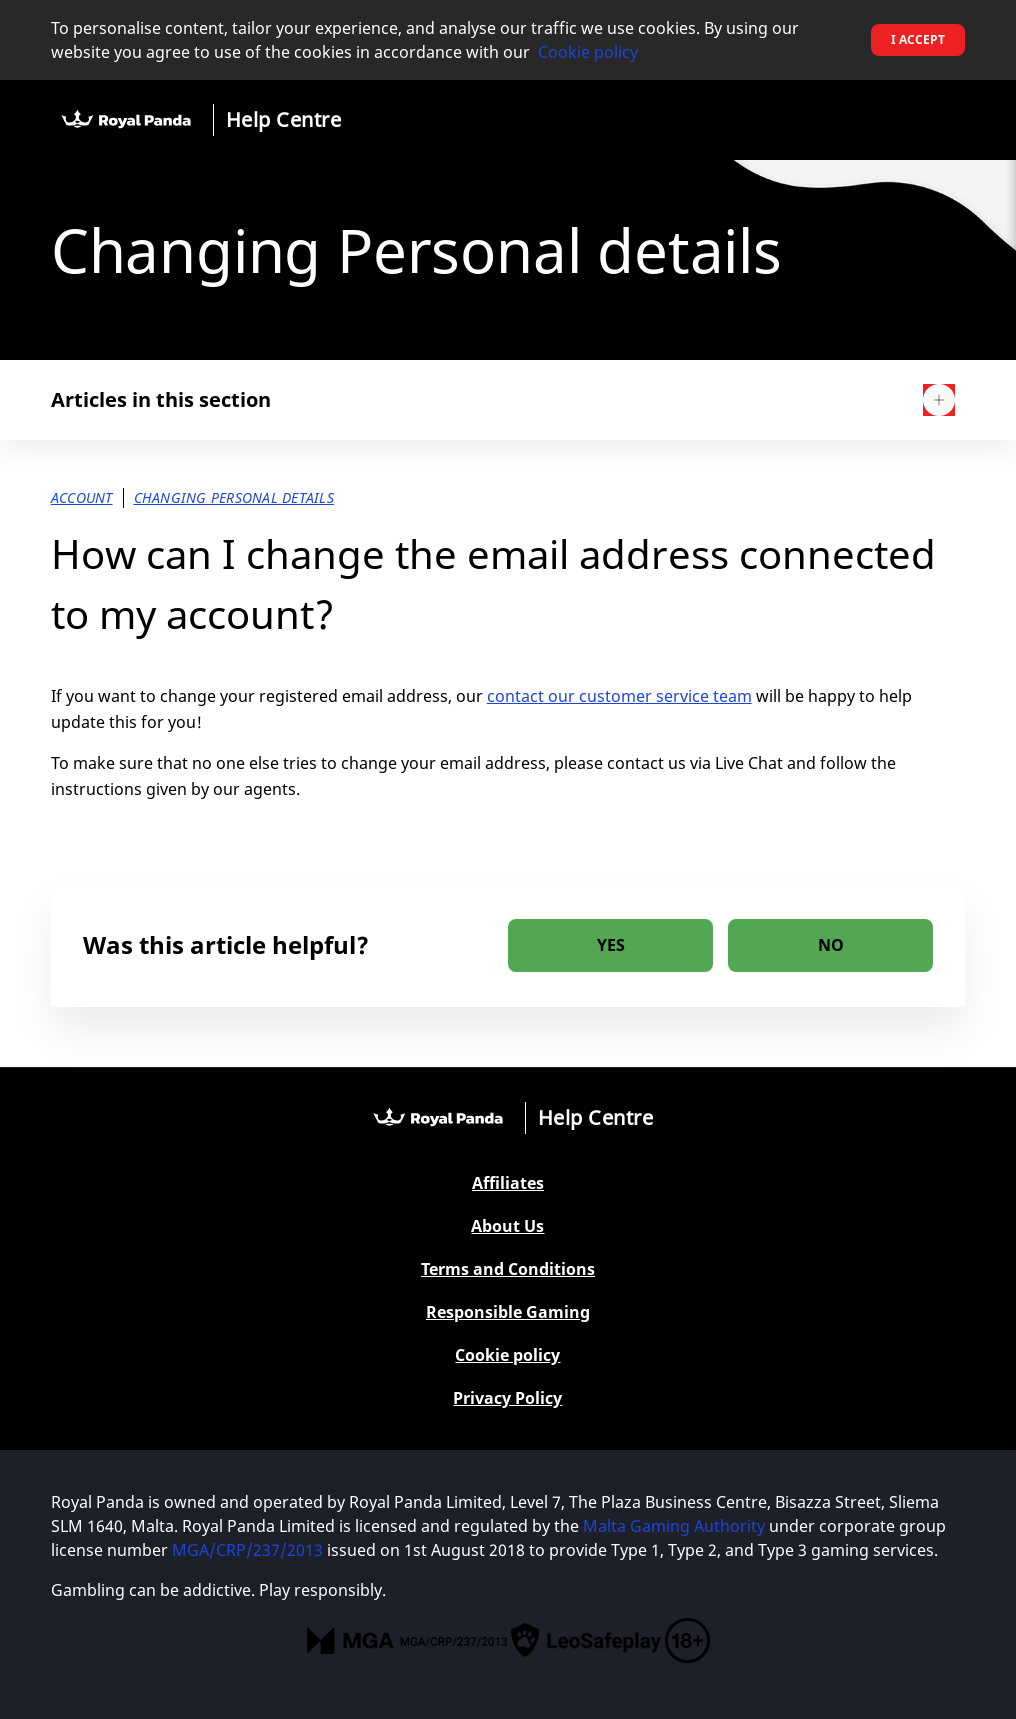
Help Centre (284, 119)
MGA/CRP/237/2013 (247, 1550)
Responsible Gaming (508, 1312)
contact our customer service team (619, 696)
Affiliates (508, 1183)
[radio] (610, 945)
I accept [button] (918, 39)
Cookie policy (588, 52)
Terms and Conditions (508, 1269)
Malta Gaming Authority (674, 1526)
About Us (507, 1226)
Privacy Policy (507, 1398)
